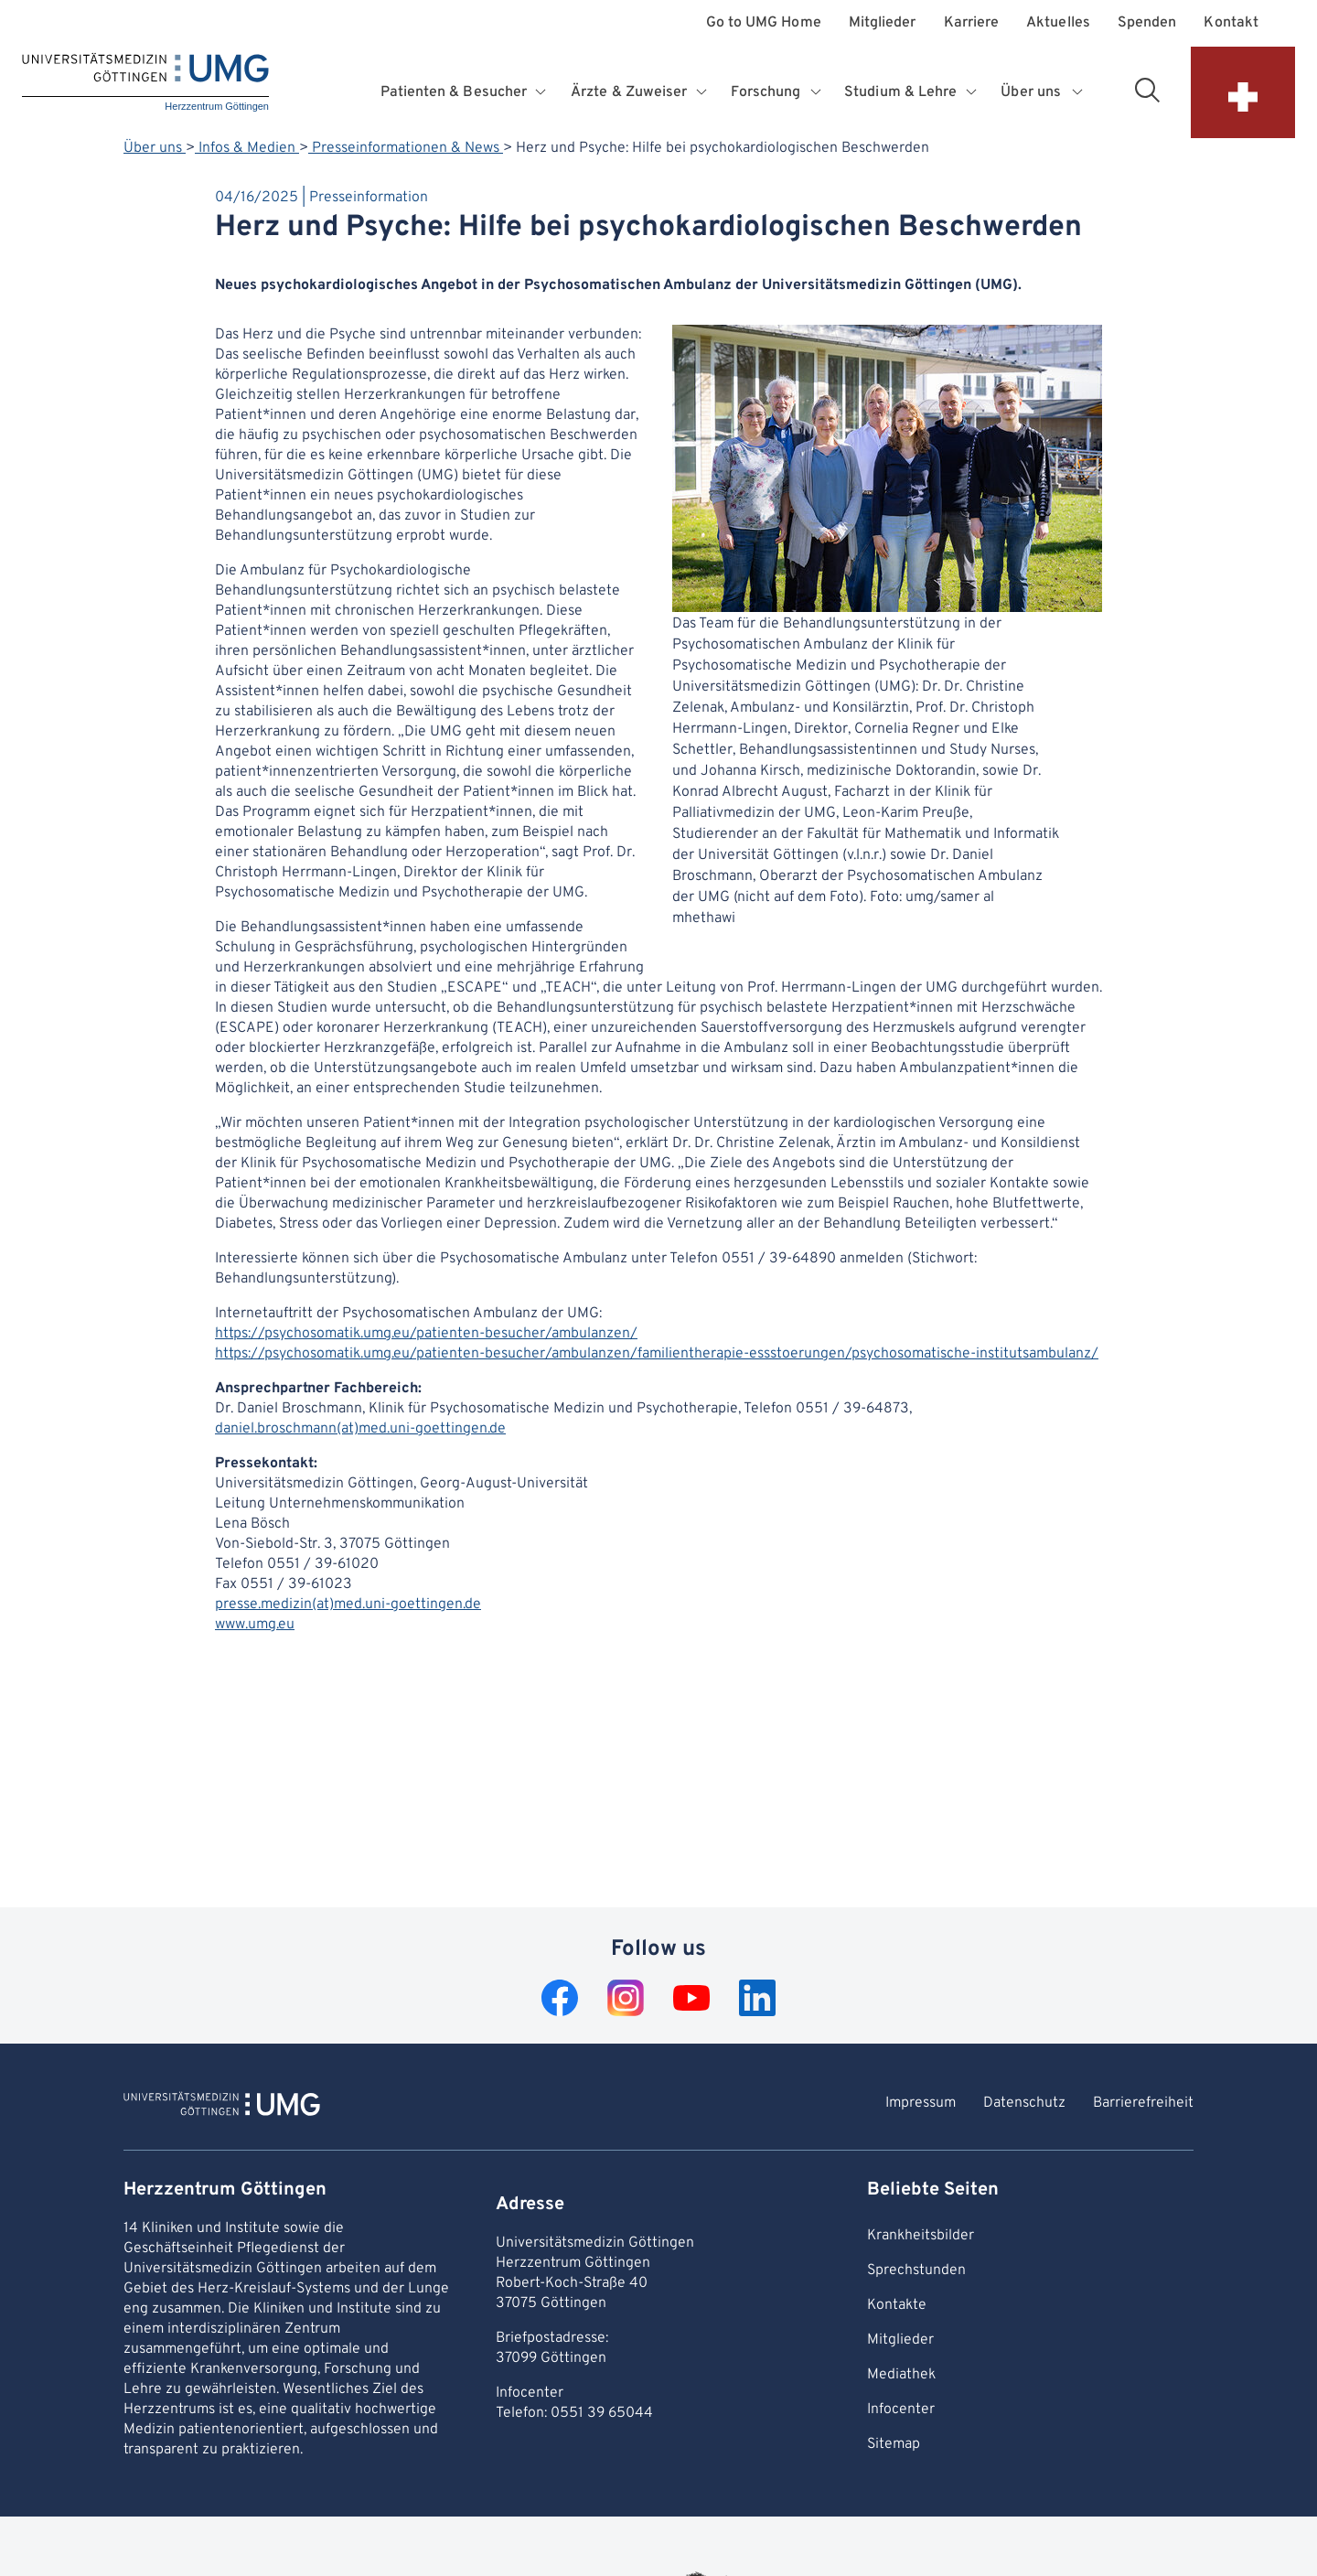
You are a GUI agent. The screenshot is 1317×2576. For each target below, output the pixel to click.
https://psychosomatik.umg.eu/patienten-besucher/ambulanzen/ (426, 1334)
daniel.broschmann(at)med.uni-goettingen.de (360, 1429)
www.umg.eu (254, 1624)
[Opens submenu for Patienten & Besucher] (542, 92)
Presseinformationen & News (405, 148)
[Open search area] (1147, 90)
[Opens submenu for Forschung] (817, 92)
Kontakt (1231, 23)
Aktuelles (1058, 23)
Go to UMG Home (763, 23)
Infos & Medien (247, 148)
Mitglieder (882, 23)
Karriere (972, 23)
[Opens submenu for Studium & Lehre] (973, 92)
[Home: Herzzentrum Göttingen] (145, 83)
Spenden (1147, 23)
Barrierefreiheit (1143, 2103)
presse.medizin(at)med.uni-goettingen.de (348, 1604)
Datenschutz (1024, 2103)
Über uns (154, 148)
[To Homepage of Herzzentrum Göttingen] (221, 2106)
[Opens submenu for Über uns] (1078, 92)
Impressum (920, 2103)
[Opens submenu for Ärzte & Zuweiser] (703, 92)
